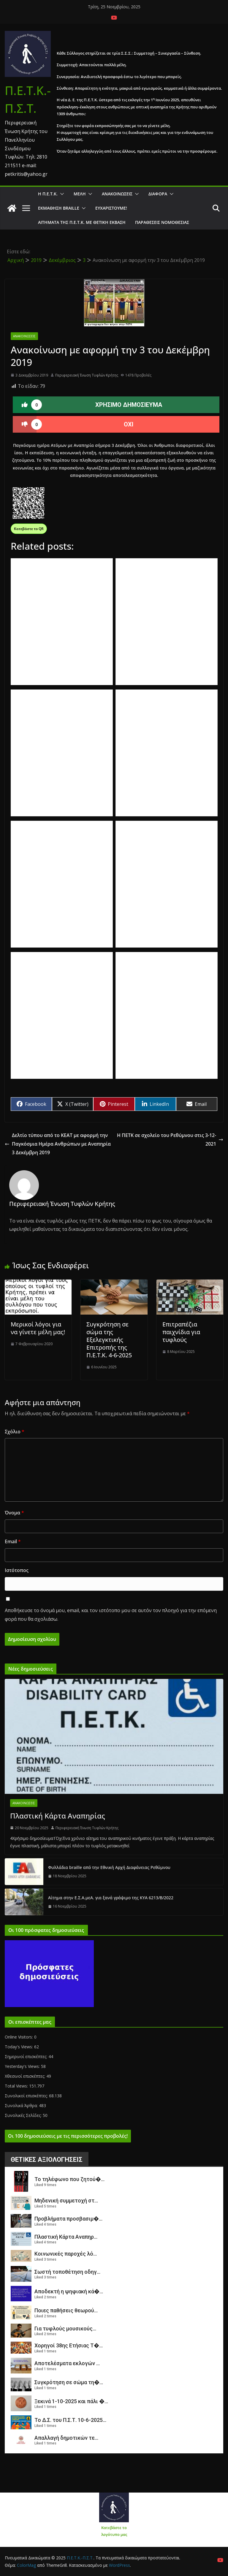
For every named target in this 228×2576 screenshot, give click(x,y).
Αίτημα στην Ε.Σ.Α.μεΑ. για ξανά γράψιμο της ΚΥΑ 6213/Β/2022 (110, 1897)
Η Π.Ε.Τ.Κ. (48, 194)
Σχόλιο (14, 1431)
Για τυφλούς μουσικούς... (65, 2328)
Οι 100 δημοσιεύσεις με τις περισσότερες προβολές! (68, 2136)
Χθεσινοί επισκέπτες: (25, 2076)
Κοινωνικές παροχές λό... (65, 2254)
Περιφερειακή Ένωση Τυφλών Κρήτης (86, 375)
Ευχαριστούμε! (111, 208)
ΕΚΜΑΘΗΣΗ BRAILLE (58, 208)
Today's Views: (19, 2047)
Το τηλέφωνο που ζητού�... (69, 2179)
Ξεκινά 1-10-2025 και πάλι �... (71, 2401)
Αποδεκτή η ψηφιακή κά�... (68, 2291)
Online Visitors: (19, 2037)
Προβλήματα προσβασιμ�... (68, 2219)
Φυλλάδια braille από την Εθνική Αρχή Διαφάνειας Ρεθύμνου (109, 1867)
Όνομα (14, 1512)
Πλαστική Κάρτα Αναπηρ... (65, 2237)
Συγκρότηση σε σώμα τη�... (68, 2382)
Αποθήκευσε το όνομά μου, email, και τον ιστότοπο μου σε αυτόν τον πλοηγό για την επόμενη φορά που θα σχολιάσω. (111, 1614)
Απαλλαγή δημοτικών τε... (66, 2438)
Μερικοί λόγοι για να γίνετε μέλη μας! (38, 1328)
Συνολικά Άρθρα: (22, 2105)
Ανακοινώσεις (117, 194)
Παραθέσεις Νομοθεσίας (162, 222)
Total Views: (17, 2086)
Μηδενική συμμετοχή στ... (66, 2200)
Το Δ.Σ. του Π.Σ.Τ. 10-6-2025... (70, 2420)
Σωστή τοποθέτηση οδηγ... (67, 2272)
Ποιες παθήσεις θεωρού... (66, 2310)
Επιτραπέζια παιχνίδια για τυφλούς (181, 1332)
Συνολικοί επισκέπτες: (27, 2096)
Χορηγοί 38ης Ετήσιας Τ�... (68, 2345)
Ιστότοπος (16, 1570)
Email (13, 1541)
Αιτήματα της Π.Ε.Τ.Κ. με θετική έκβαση (82, 222)
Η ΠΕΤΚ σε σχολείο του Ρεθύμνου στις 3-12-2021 (170, 1139)
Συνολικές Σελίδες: (24, 2115)
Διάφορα (157, 194)
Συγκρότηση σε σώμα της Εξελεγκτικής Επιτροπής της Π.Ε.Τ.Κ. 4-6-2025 (109, 1339)
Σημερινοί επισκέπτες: (26, 2056)
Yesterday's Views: (23, 2066)
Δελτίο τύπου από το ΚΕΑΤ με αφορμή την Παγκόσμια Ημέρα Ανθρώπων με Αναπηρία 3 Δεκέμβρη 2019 (58, 1144)
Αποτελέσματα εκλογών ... (67, 2363)
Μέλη (80, 194)
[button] (61, 194)
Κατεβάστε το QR (29, 528)
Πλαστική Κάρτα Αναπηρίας (57, 1816)
